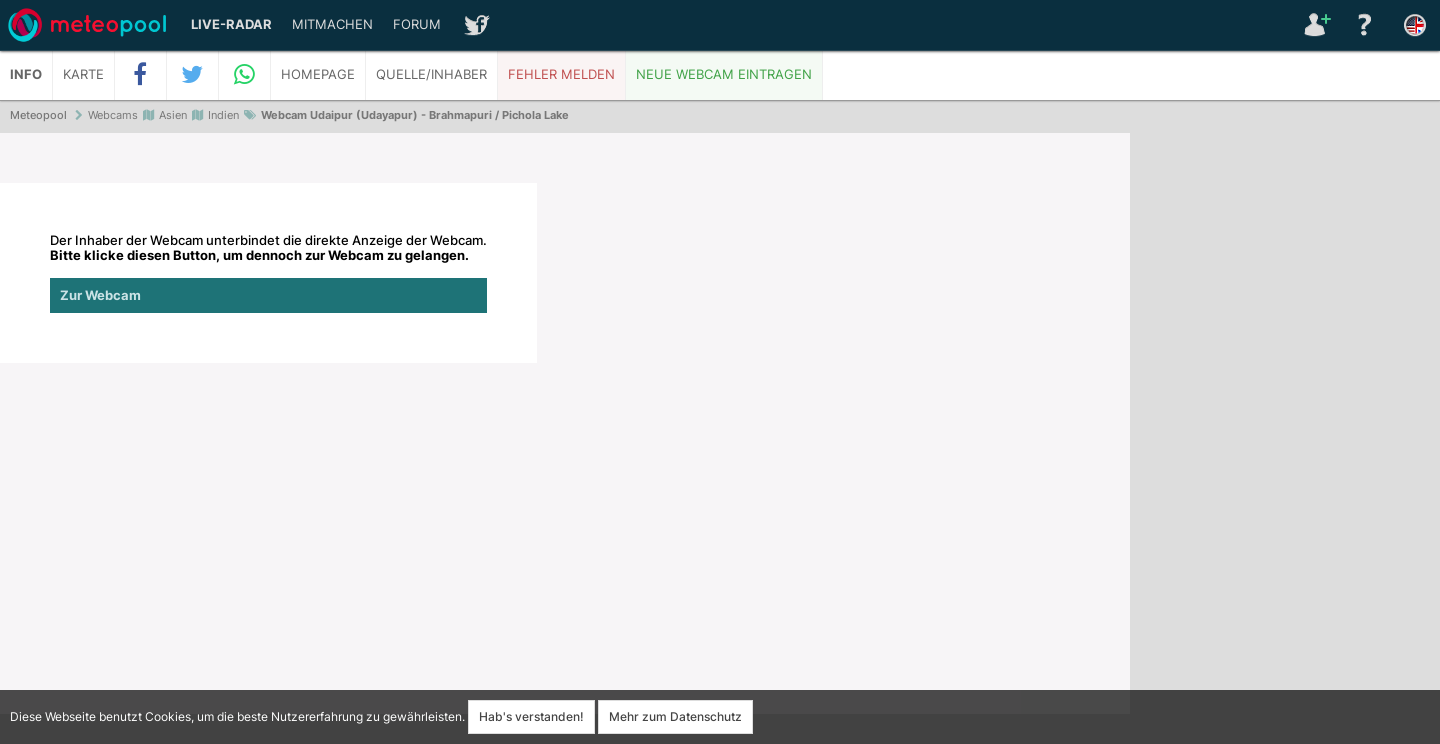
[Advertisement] (1285, 440)
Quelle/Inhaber (431, 74)
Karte (83, 74)
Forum (417, 24)
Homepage (318, 74)
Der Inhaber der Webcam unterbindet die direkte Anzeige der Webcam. (268, 273)
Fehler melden (561, 74)
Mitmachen (332, 24)
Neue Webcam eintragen (724, 74)
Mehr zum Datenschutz (675, 716)
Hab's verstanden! (531, 716)
